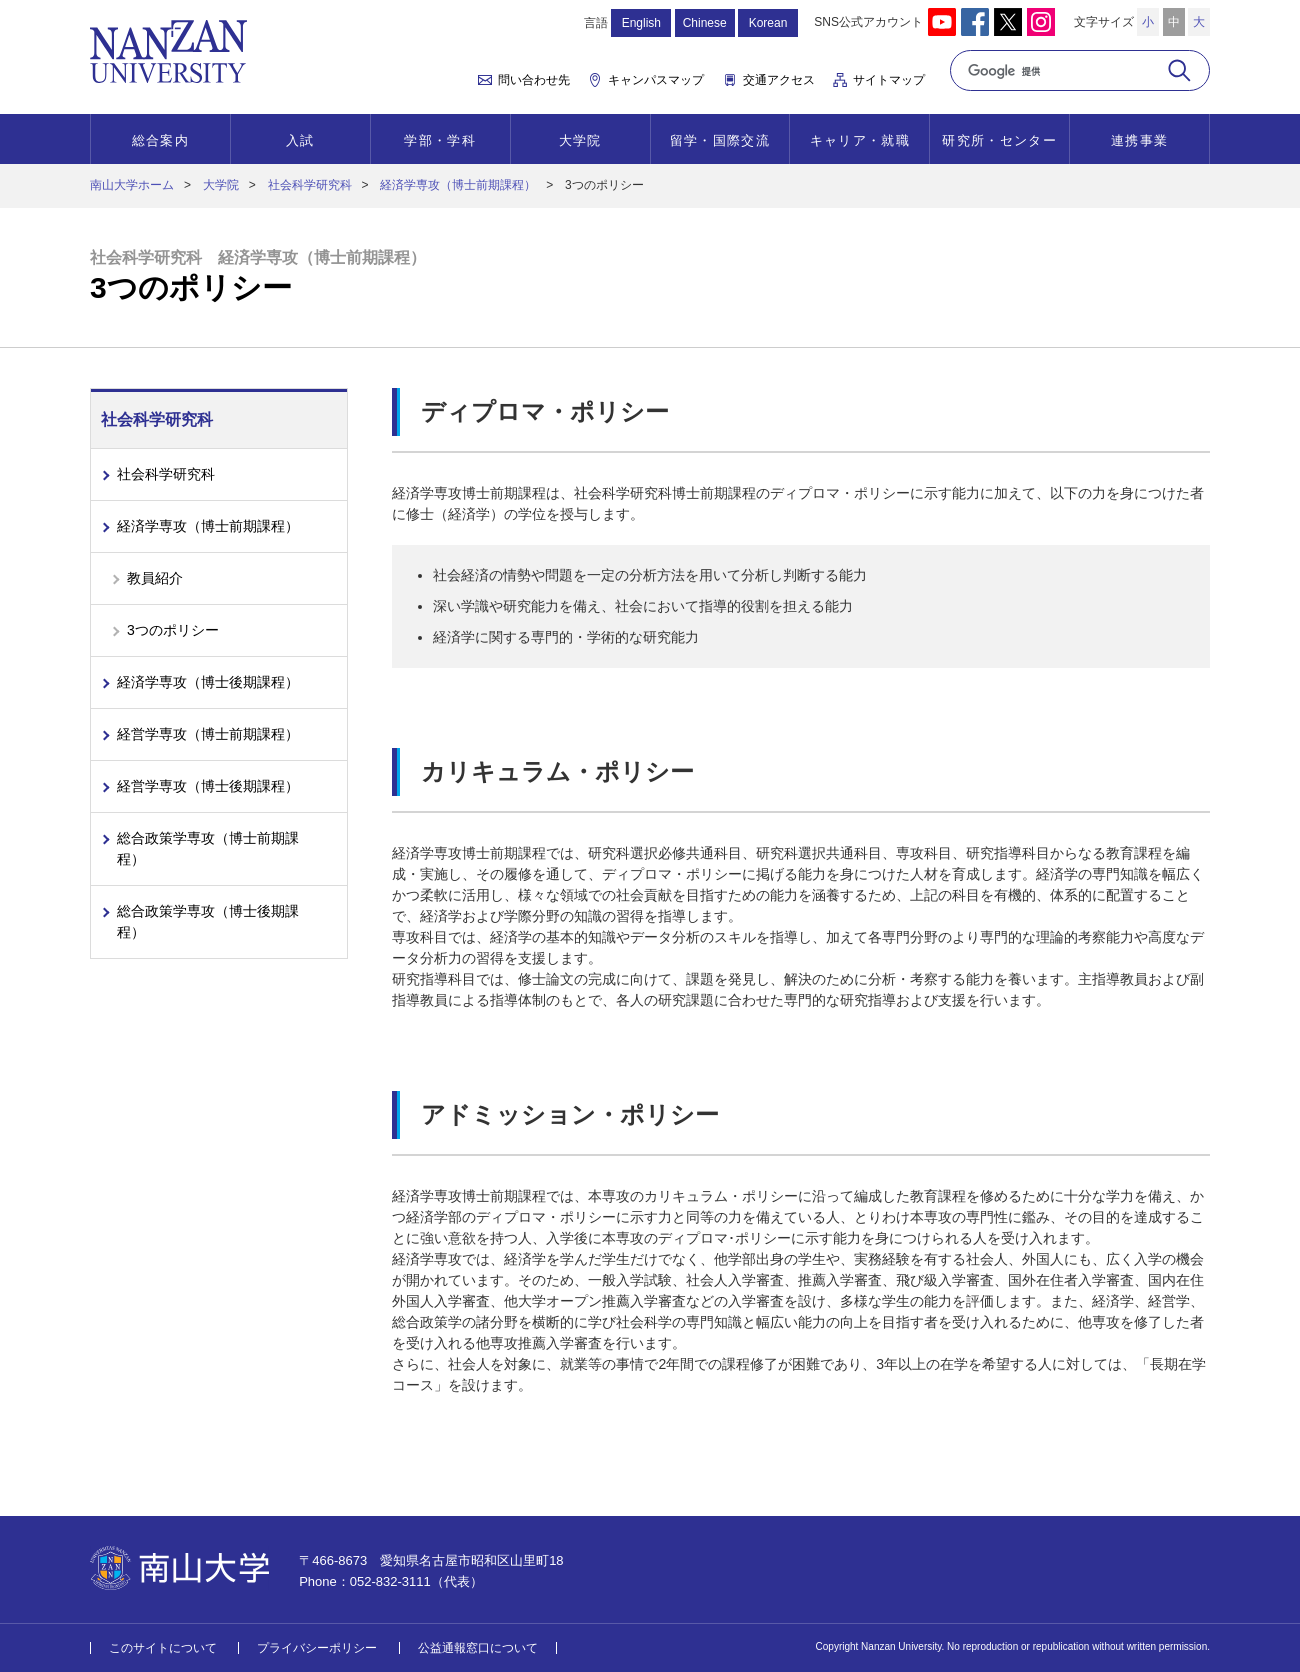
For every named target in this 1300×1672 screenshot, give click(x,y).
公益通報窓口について (478, 1648)
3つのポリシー (173, 630)
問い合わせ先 (534, 80)
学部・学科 (440, 140)
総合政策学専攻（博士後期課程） (208, 921)
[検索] (1057, 71)
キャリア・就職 (860, 140)
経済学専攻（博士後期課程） (208, 682)
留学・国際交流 (720, 140)
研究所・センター (999, 140)
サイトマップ (889, 80)
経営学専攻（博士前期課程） (208, 734)
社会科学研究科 (310, 185)
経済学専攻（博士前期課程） (458, 185)
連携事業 (1139, 140)
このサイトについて (163, 1648)
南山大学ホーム (132, 185)
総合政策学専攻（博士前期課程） (208, 848)
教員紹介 (155, 578)
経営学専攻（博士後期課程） (208, 786)
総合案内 (160, 140)
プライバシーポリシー (317, 1648)
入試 (300, 140)
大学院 (580, 140)
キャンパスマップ (656, 80)
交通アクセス (779, 80)
